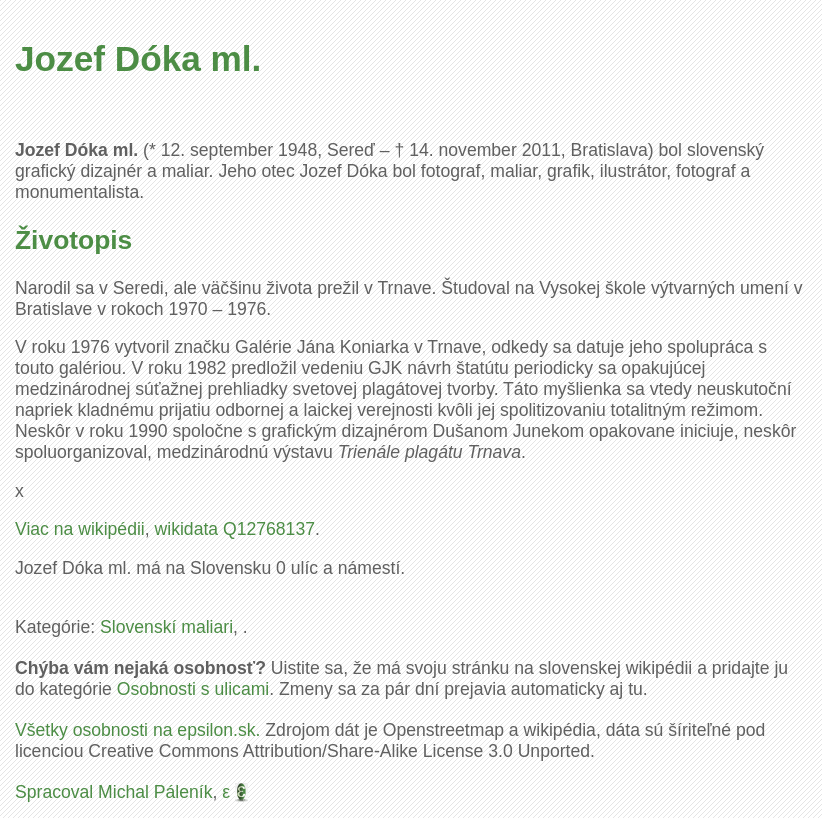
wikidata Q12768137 (235, 529)
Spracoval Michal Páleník (114, 792)
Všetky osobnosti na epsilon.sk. (137, 730)
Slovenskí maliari (166, 627)
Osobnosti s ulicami (193, 689)
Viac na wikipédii (80, 529)
